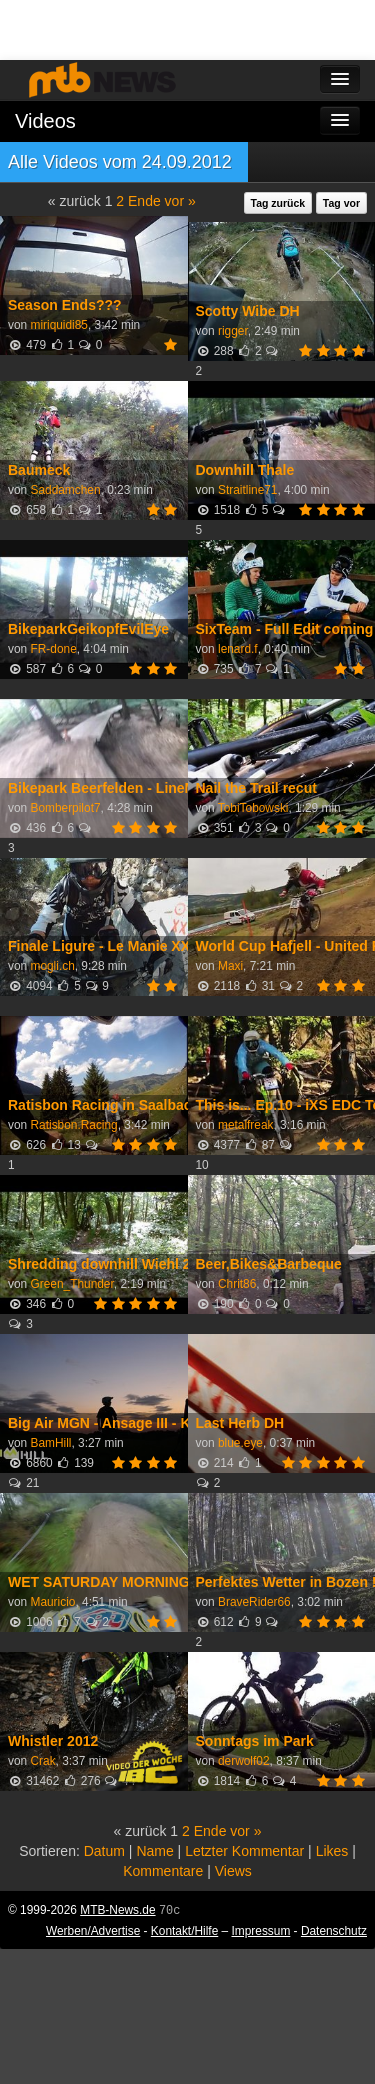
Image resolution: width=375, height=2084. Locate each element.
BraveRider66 (254, 1602)
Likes (332, 1851)
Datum (104, 1851)
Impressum (261, 1931)
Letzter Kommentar (244, 1851)
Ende (144, 201)
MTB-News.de (117, 1910)
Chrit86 (237, 1284)
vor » (180, 201)
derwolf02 (244, 1761)
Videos (45, 121)
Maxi (230, 966)
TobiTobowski (253, 808)
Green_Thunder (71, 1284)
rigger (233, 331)
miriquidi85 (59, 325)
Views (233, 1871)
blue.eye (240, 1443)
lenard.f (238, 649)
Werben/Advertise (93, 1931)
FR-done (53, 649)
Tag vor (341, 203)
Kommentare (163, 1871)
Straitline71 (248, 490)
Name (154, 1851)
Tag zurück (278, 203)
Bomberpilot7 (65, 808)
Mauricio (52, 1602)
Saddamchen (65, 490)
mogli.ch (52, 966)
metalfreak (246, 1125)
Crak (42, 1761)
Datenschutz (334, 1931)
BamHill (50, 1443)
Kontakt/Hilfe (184, 1931)
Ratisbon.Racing (73, 1125)
